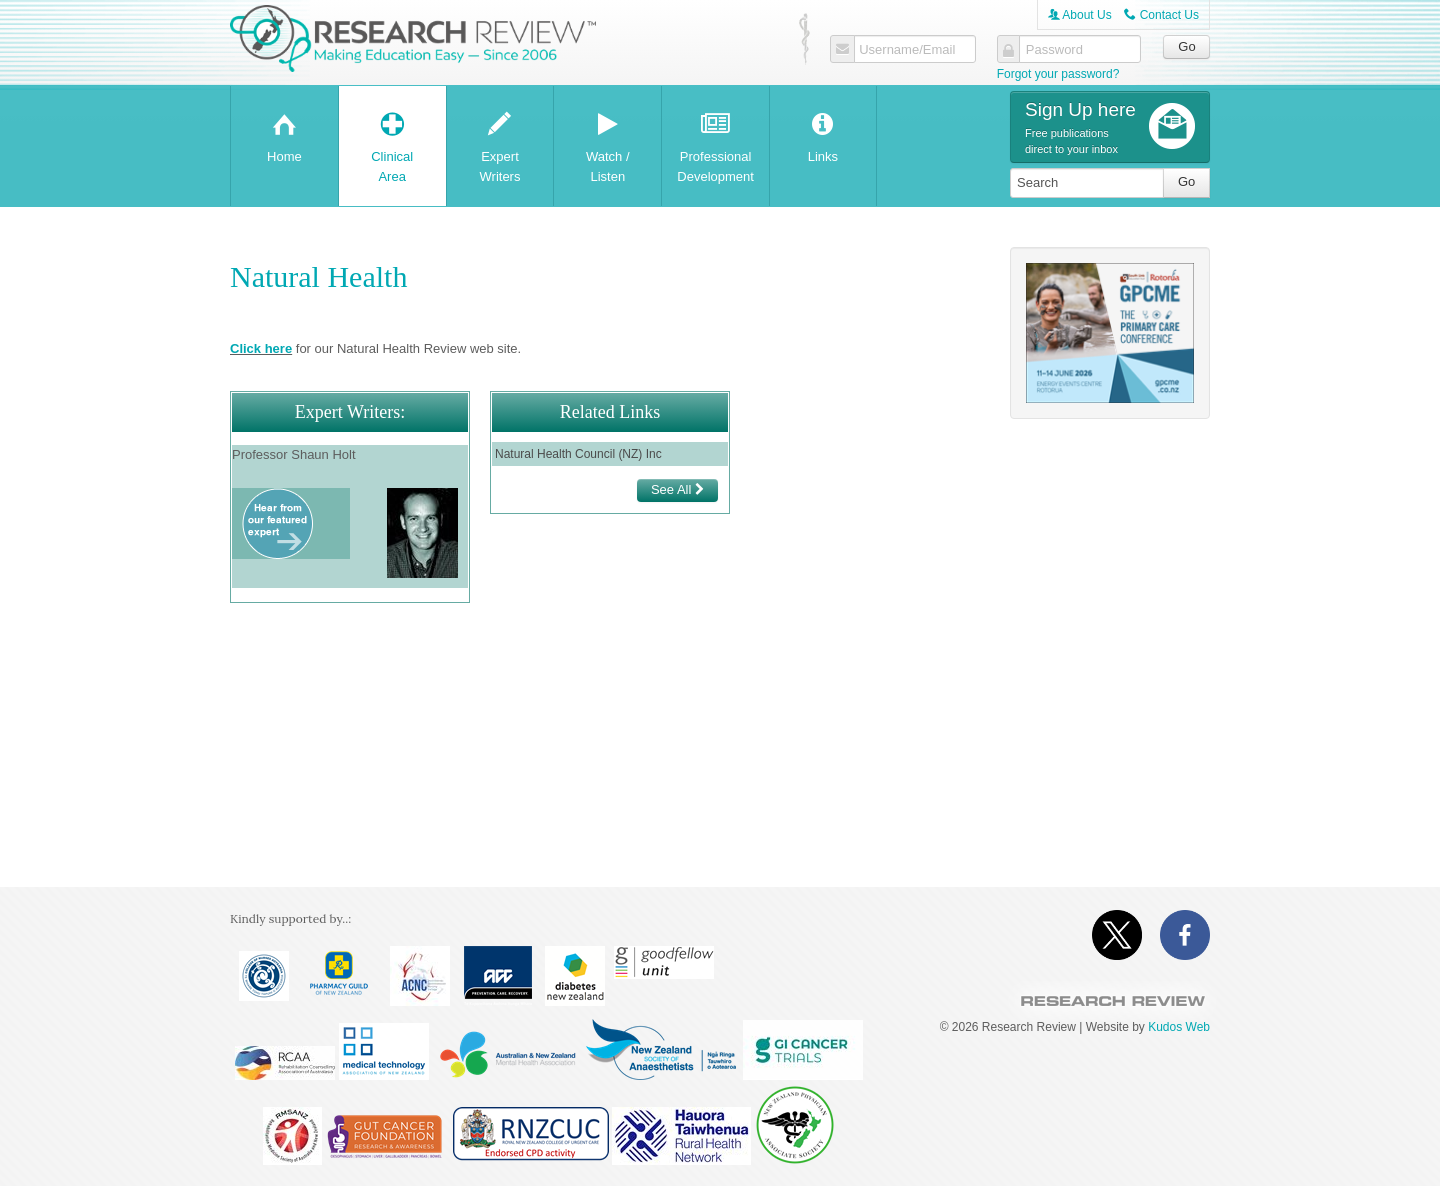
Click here (261, 348)
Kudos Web (1179, 1027)
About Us (1080, 15)
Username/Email (907, 50)
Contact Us (1161, 15)
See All (677, 489)
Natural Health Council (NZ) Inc (578, 454)
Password (1054, 50)
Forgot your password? (1058, 74)
